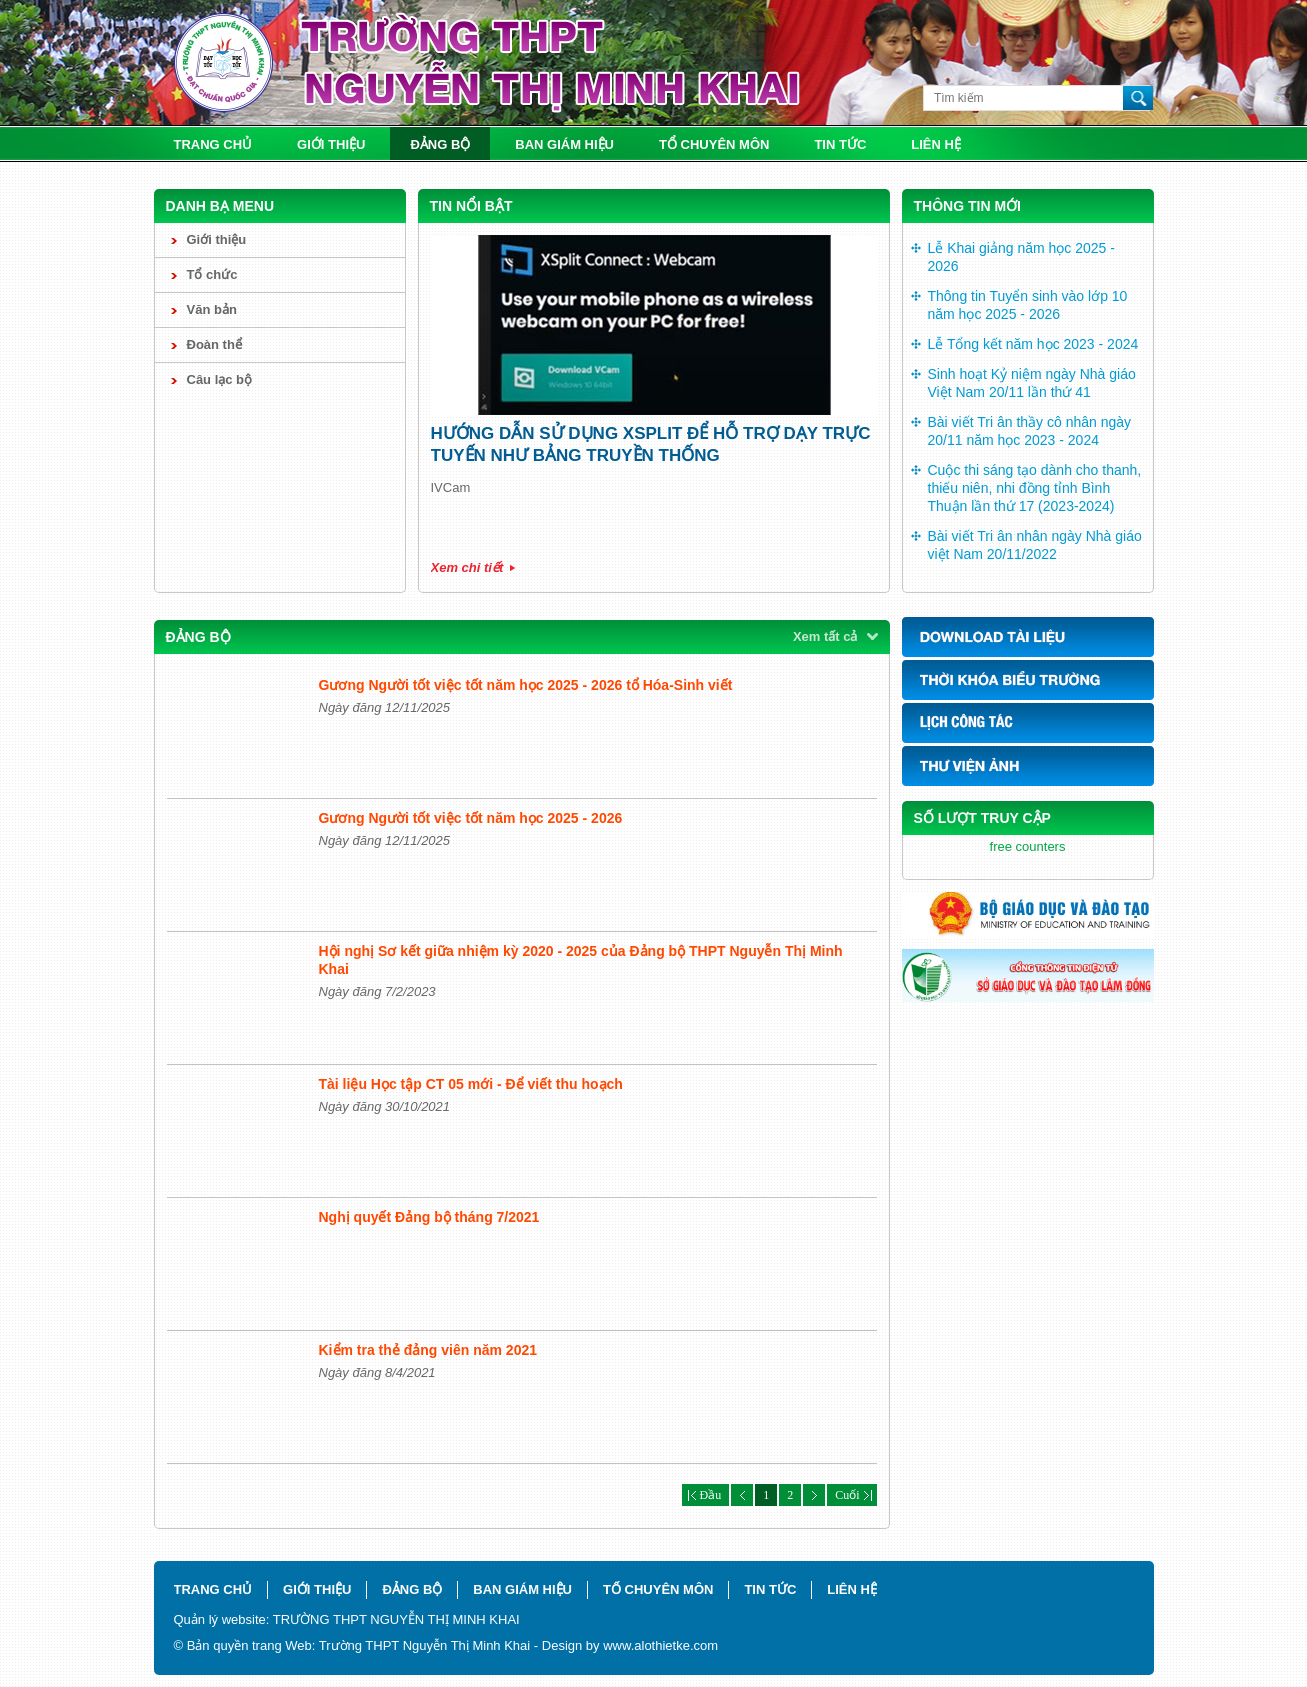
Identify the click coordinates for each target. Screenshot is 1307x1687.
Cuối (851, 1495)
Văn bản (212, 309)
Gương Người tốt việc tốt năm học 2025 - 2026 (471, 818)
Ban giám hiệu (564, 144)
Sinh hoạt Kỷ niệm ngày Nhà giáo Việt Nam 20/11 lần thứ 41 (1032, 383)
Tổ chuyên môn (714, 144)
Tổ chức (212, 274)
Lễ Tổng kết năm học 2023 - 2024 (1033, 344)
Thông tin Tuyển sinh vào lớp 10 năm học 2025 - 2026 (1028, 305)
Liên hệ (936, 144)
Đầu (705, 1495)
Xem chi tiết (467, 567)
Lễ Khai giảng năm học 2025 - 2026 (1021, 257)
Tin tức (840, 144)
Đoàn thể (214, 344)
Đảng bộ (440, 144)
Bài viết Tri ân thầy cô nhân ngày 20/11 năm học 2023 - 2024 (1030, 431)
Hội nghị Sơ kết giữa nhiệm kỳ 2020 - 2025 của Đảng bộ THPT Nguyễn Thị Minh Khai (581, 960)
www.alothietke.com (660, 1645)
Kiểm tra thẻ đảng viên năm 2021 (428, 1350)
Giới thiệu (331, 144)
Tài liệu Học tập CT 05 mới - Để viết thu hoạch (471, 1084)
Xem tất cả (825, 636)
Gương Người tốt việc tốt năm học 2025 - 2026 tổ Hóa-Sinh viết (526, 685)
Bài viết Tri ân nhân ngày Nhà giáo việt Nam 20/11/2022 (1035, 545)
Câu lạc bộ (220, 379)
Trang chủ (213, 144)
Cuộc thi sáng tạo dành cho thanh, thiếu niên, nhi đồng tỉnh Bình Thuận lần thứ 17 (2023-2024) (1035, 488)
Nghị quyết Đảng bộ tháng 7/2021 (429, 1217)
